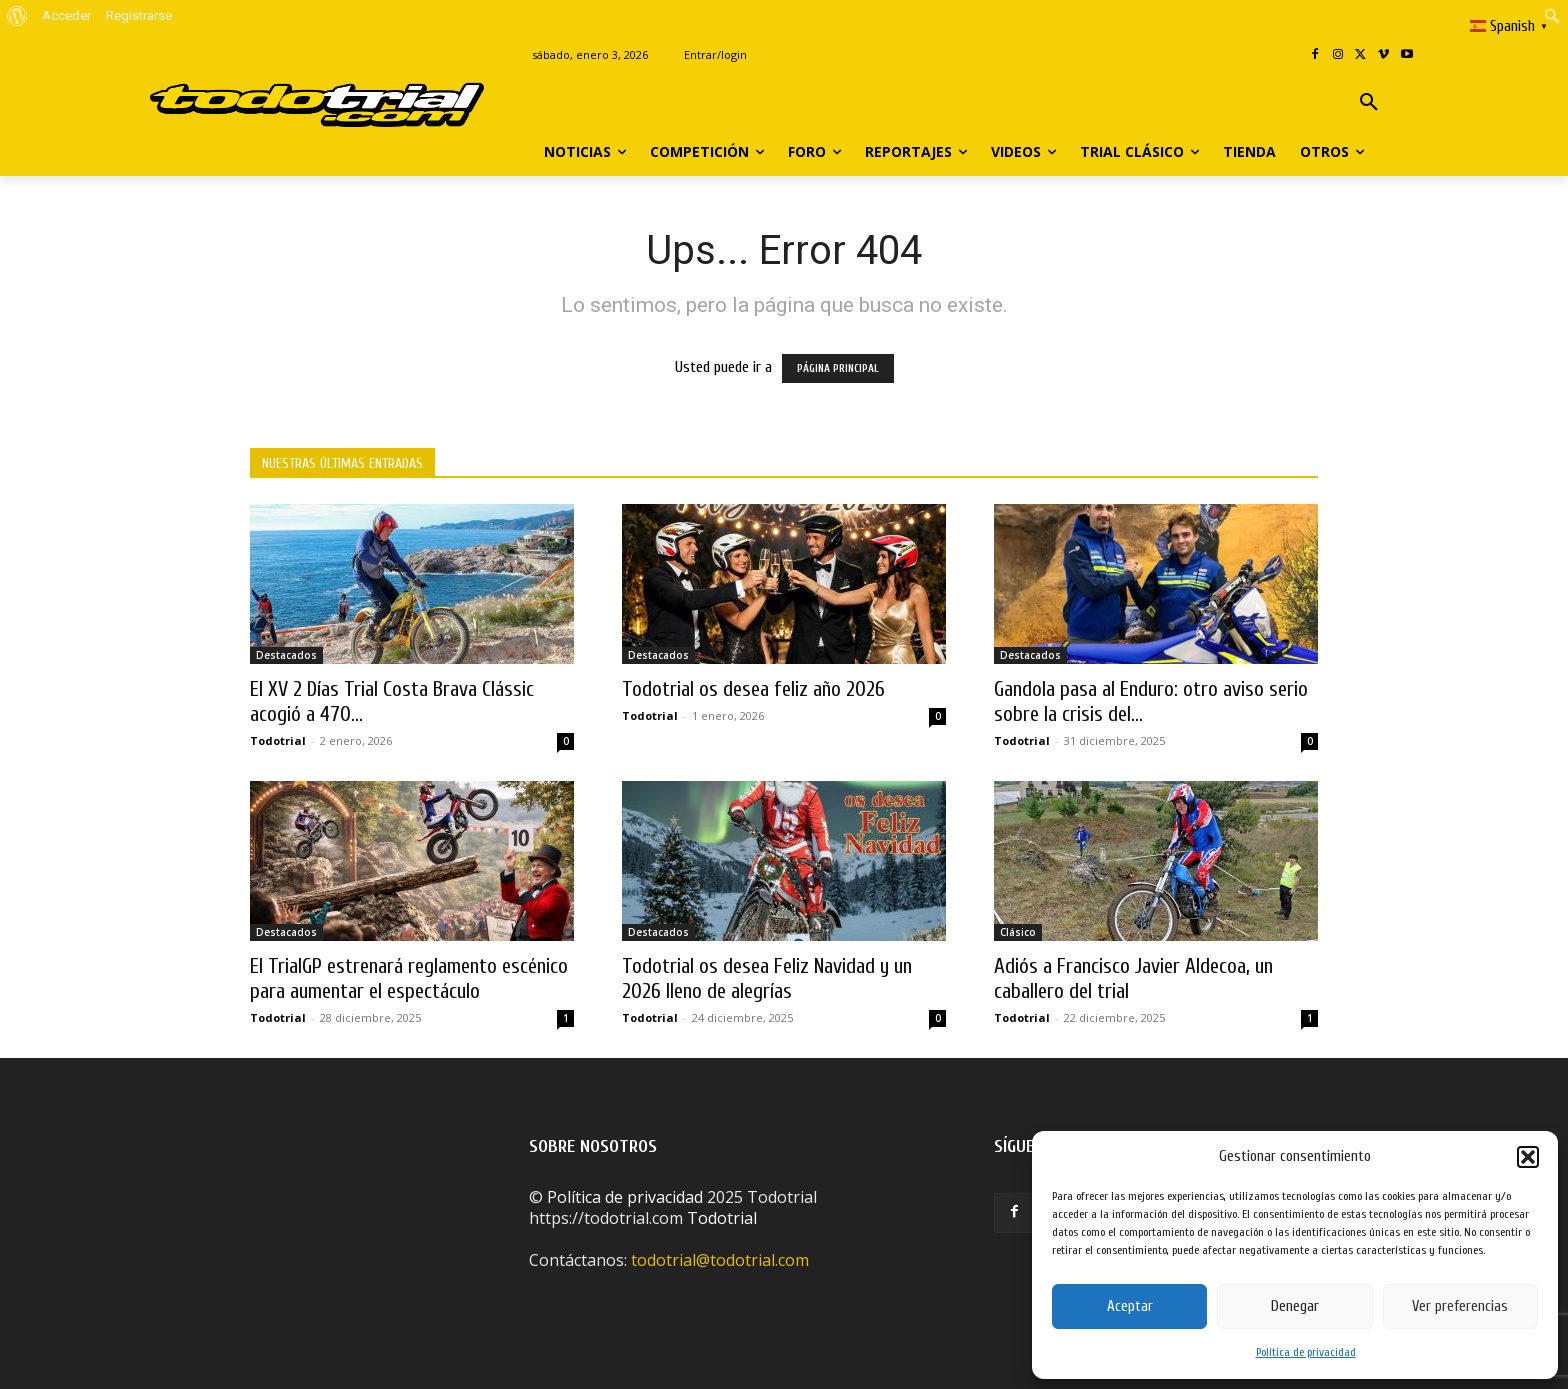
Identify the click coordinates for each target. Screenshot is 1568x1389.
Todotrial (278, 740)
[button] (1528, 1157)
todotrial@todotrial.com (720, 1260)
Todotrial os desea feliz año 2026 (753, 689)
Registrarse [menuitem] (139, 15)
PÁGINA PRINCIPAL (838, 368)
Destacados (286, 655)
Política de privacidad (1306, 1352)
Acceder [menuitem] (66, 15)
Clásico (1018, 932)
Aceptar (1130, 1306)
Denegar (1295, 1306)
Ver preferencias (1460, 1306)
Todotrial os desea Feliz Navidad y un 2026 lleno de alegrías (767, 978)
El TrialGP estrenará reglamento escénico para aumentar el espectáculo (409, 978)
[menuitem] (17, 16)
